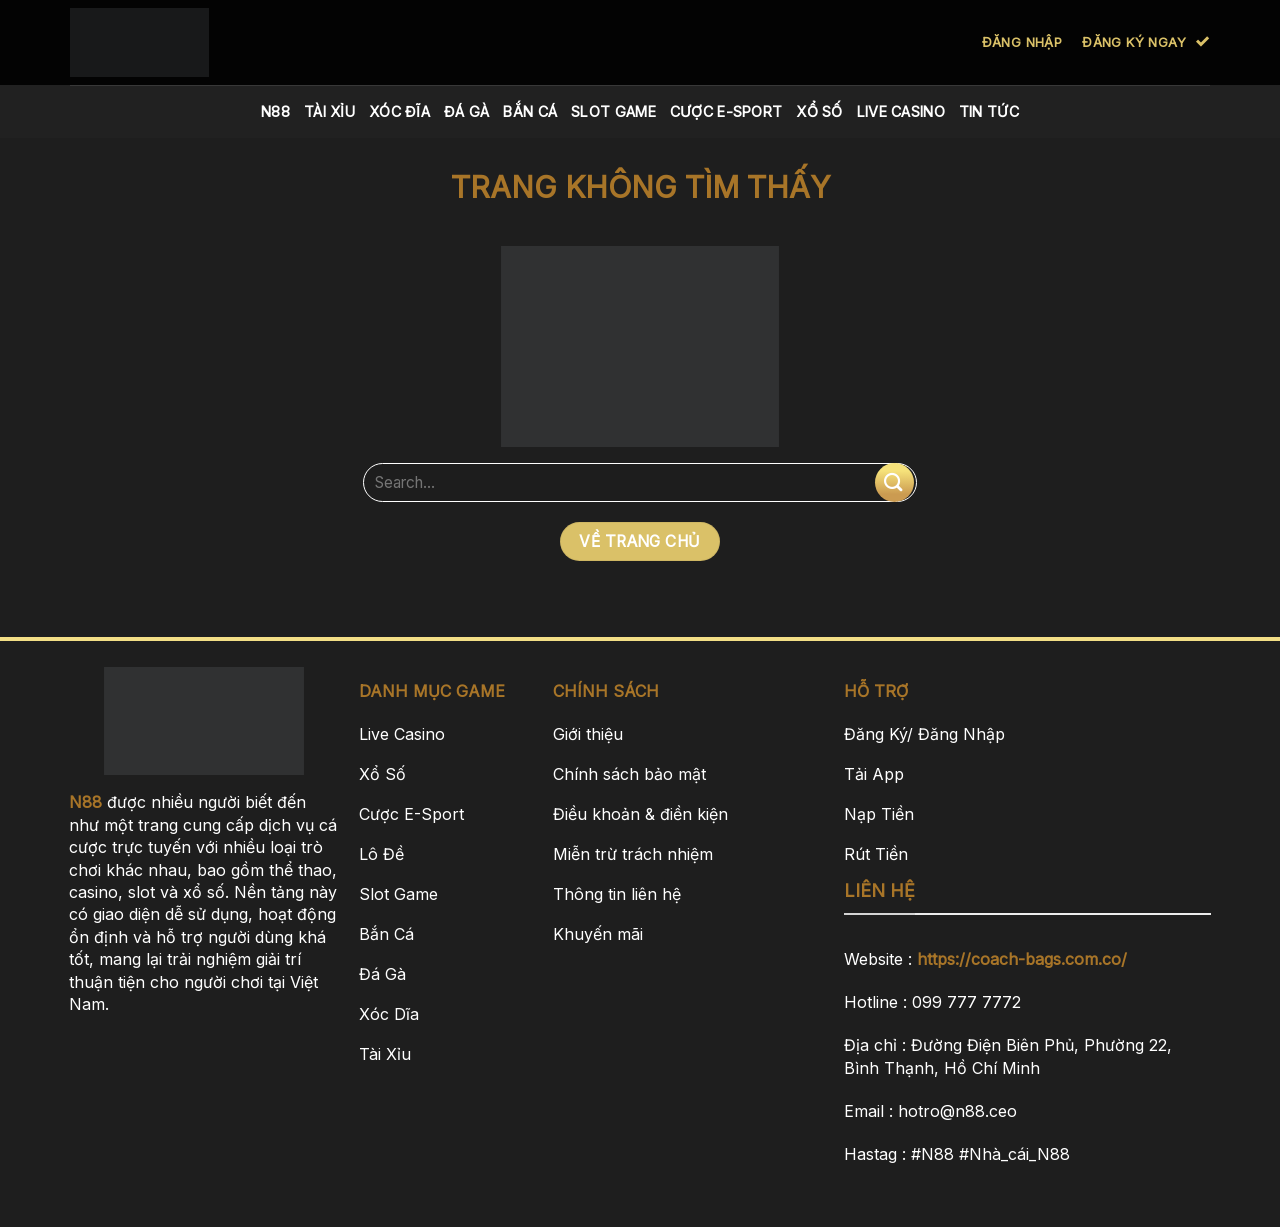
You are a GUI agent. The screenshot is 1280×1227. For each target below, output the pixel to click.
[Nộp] (894, 482)
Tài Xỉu (329, 111)
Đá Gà (466, 111)
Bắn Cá (530, 111)
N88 (275, 111)
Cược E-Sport (726, 111)
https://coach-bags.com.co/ (1022, 959)
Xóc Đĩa (399, 111)
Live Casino (901, 111)
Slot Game (613, 111)
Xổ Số (819, 111)
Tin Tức (989, 111)
